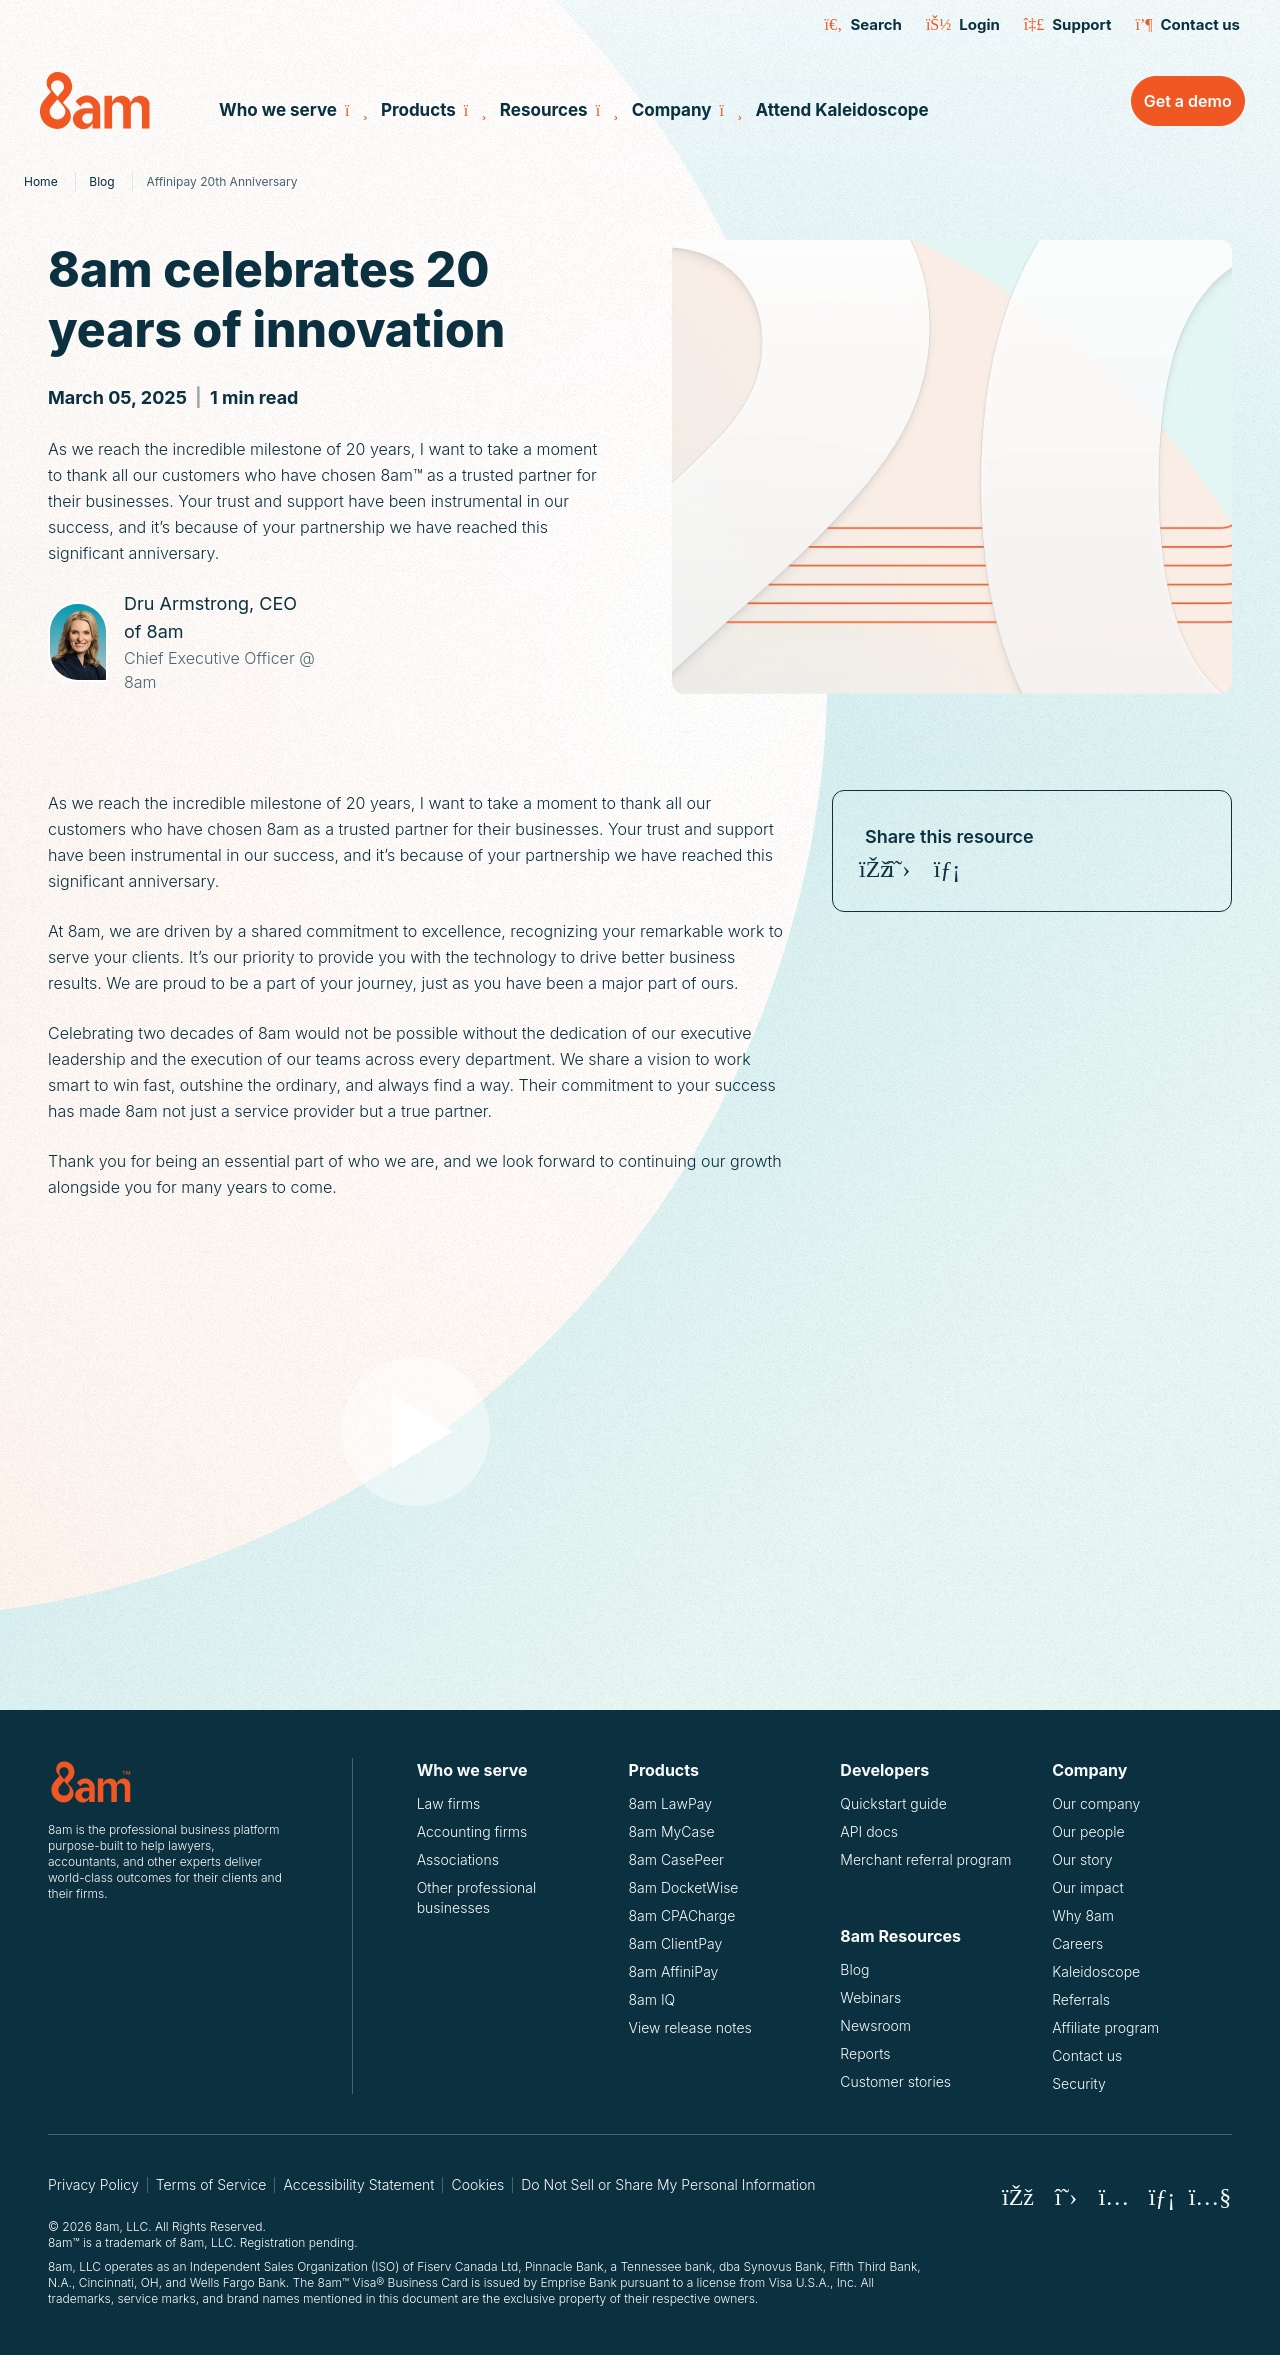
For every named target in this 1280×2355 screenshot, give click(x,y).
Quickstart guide (908, 1803)
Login (963, 26)
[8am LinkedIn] (1162, 2197)
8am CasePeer (677, 1859)
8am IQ (652, 1999)
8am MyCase (672, 1831)
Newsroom (875, 2025)
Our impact (1088, 1887)
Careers (1077, 1943)
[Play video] (416, 1431)
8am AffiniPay (674, 1971)
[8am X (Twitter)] (1066, 2197)
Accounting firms (472, 1831)
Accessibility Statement (358, 2184)
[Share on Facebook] (875, 869)
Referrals (1081, 1999)
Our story (1082, 1859)
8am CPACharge (682, 1915)
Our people (1088, 1831)
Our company (1096, 1803)
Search (863, 26)
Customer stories (895, 2081)
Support (1068, 26)
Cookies (477, 2184)
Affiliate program (1105, 2027)
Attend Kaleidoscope (841, 110)
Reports (865, 2053)
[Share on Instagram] (923, 869)
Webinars (870, 1997)
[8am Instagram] (1114, 2197)
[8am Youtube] (1210, 2197)
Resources (556, 110)
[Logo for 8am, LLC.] (168, 1782)
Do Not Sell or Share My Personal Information (668, 2184)
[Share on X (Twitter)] (899, 869)
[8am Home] (111, 100)
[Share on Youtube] (971, 869)
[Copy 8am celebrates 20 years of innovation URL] (995, 869)
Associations (458, 1859)
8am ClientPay (676, 1943)
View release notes (690, 2027)
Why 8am (1083, 1915)
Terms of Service (211, 2184)
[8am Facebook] (1018, 2197)
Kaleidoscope (1096, 1971)
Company (684, 110)
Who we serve (290, 110)
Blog (854, 1969)
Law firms (449, 1803)
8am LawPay (670, 1803)
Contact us (1187, 26)
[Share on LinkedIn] (947, 869)
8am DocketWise (684, 1887)
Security (1079, 2083)
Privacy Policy (93, 2184)
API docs (884, 1831)
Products (430, 110)
